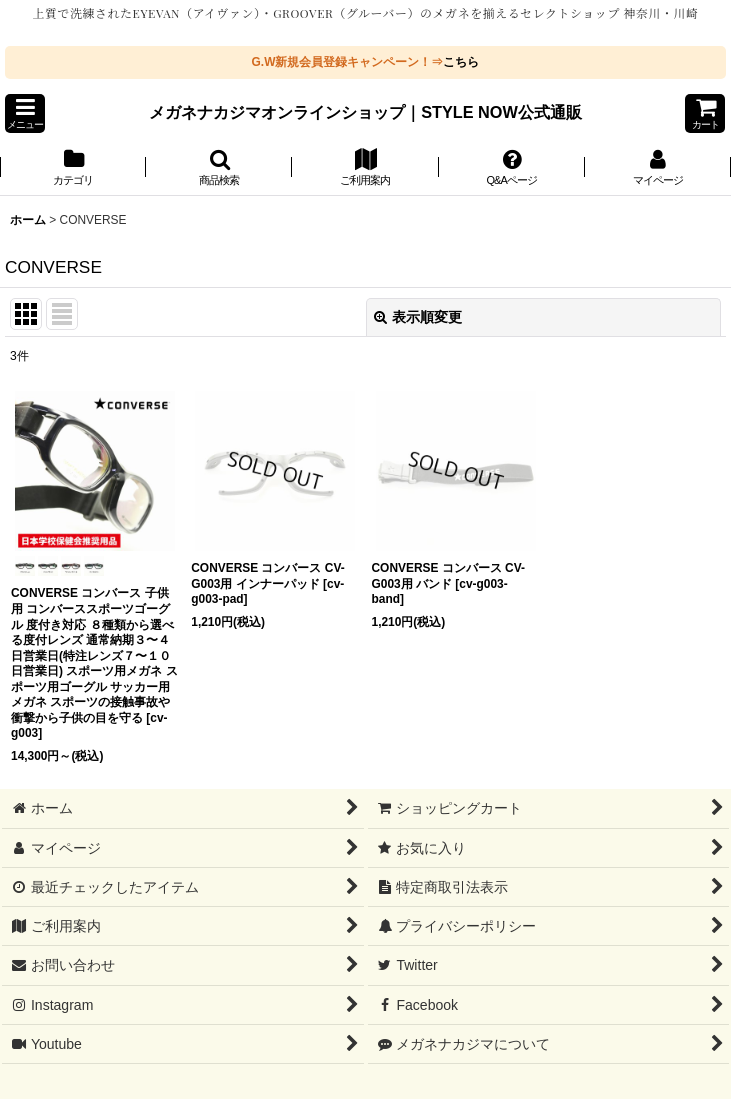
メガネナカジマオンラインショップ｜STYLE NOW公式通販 (365, 112)
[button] (25, 113)
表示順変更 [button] (418, 317)
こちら (461, 62)
